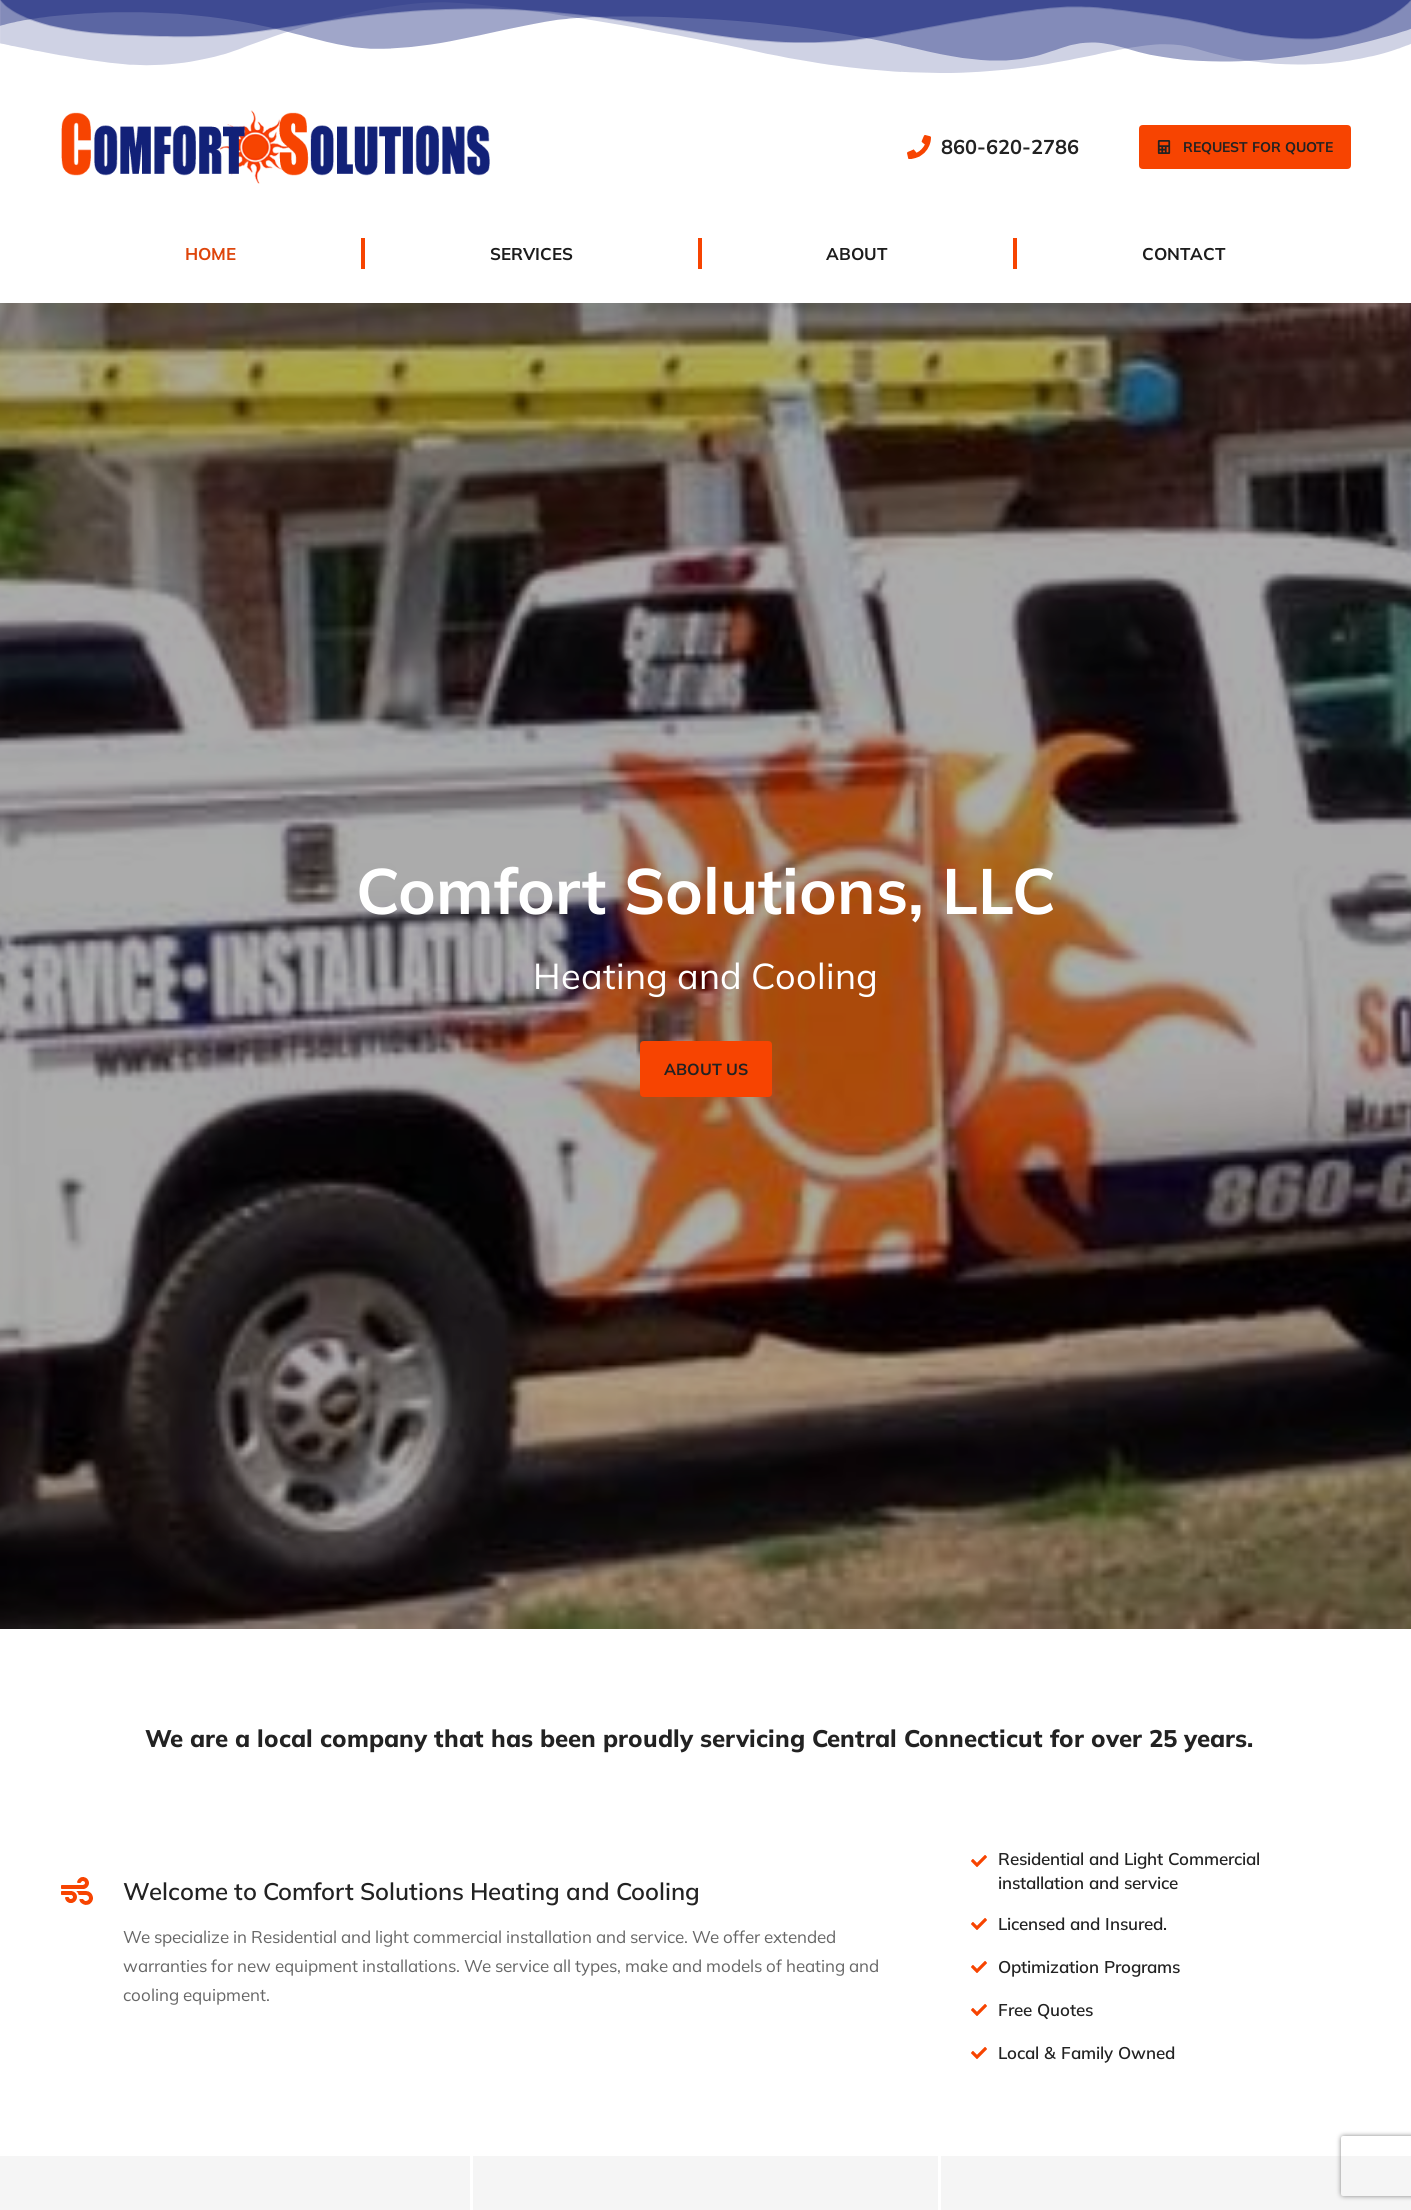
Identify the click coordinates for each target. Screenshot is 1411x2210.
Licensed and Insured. (1082, 1923)
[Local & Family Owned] (979, 2053)
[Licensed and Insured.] (979, 1924)
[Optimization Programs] (979, 1967)
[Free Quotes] (979, 2010)
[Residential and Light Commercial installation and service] (979, 1861)
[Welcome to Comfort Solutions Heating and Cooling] (77, 1891)
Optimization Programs (1089, 1966)
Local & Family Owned (1086, 2052)
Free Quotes (1045, 2009)
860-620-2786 (1010, 146)
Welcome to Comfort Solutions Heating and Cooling (411, 1891)
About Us (706, 1069)
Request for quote (1245, 147)
